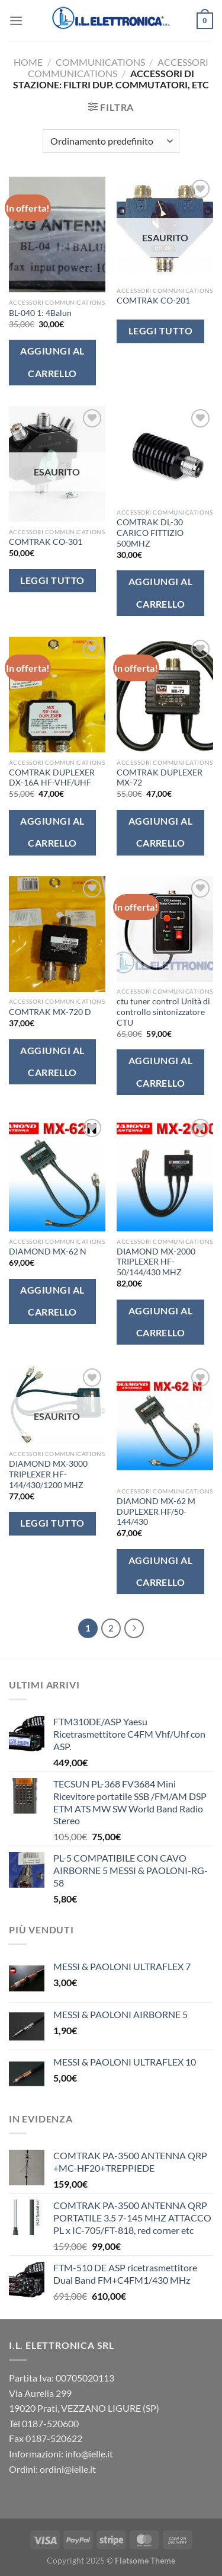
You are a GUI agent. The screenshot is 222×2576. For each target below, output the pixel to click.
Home (28, 62)
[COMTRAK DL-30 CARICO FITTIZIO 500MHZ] (165, 454)
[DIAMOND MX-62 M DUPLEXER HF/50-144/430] (165, 1423)
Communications (100, 62)
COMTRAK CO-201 (153, 300)
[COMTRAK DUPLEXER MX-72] (165, 694)
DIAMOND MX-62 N (47, 1251)
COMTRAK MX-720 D (50, 1012)
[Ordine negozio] (111, 141)
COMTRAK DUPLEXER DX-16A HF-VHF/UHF (52, 778)
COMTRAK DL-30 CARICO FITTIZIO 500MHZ (150, 533)
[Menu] (16, 20)
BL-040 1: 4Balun (40, 313)
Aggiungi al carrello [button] (52, 362)
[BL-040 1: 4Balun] (57, 234)
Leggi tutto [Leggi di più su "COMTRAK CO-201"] (160, 330)
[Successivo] (134, 1629)
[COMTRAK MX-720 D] (57, 934)
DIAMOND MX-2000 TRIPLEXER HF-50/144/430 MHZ (156, 1262)
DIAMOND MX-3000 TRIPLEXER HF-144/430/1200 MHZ (48, 1474)
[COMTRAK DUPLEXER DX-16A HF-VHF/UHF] (57, 694)
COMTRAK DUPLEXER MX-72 (159, 778)
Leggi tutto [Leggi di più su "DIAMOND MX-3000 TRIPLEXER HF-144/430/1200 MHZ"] (52, 1523)
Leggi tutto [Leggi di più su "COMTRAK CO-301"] (52, 580)
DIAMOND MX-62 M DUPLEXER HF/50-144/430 (156, 1511)
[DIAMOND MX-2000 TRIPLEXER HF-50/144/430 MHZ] (165, 1173)
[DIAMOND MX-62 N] (57, 1173)
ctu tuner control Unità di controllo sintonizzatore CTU (163, 1012)
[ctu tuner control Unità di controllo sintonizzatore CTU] (165, 929)
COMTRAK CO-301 (45, 542)
